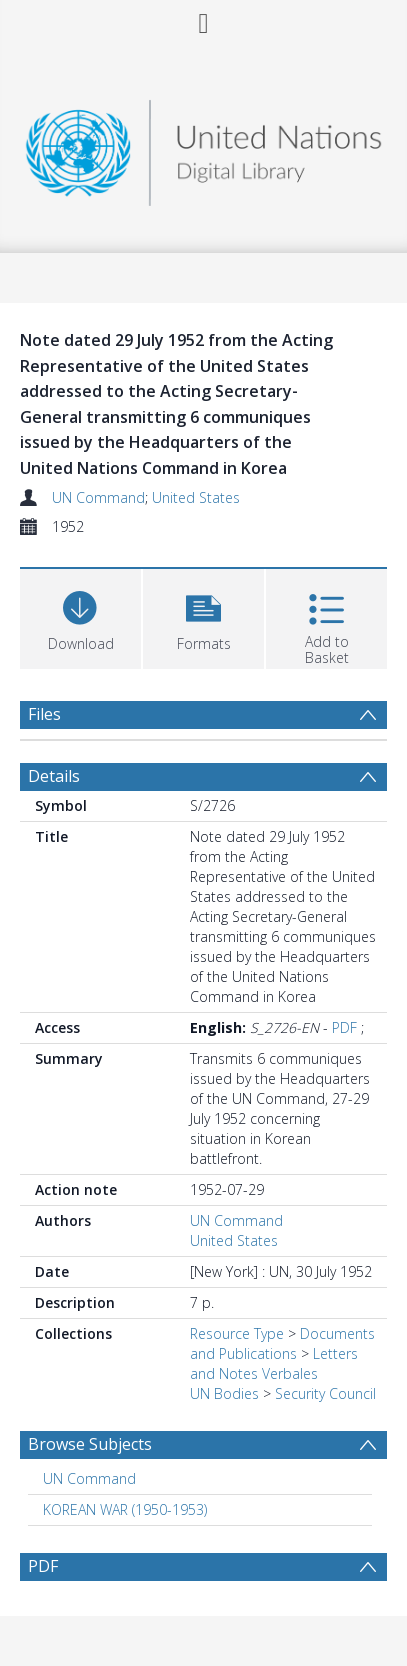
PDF (344, 1027)
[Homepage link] (203, 147)
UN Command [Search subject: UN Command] (89, 1478)
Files (44, 714)
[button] (203, 616)
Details (54, 776)
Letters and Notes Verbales (274, 1363)
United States (196, 497)
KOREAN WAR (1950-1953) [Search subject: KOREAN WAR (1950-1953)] (125, 1509)
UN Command (98, 497)
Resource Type (237, 1333)
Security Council (325, 1393)
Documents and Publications (282, 1343)
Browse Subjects (90, 1444)
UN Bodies (224, 1393)
